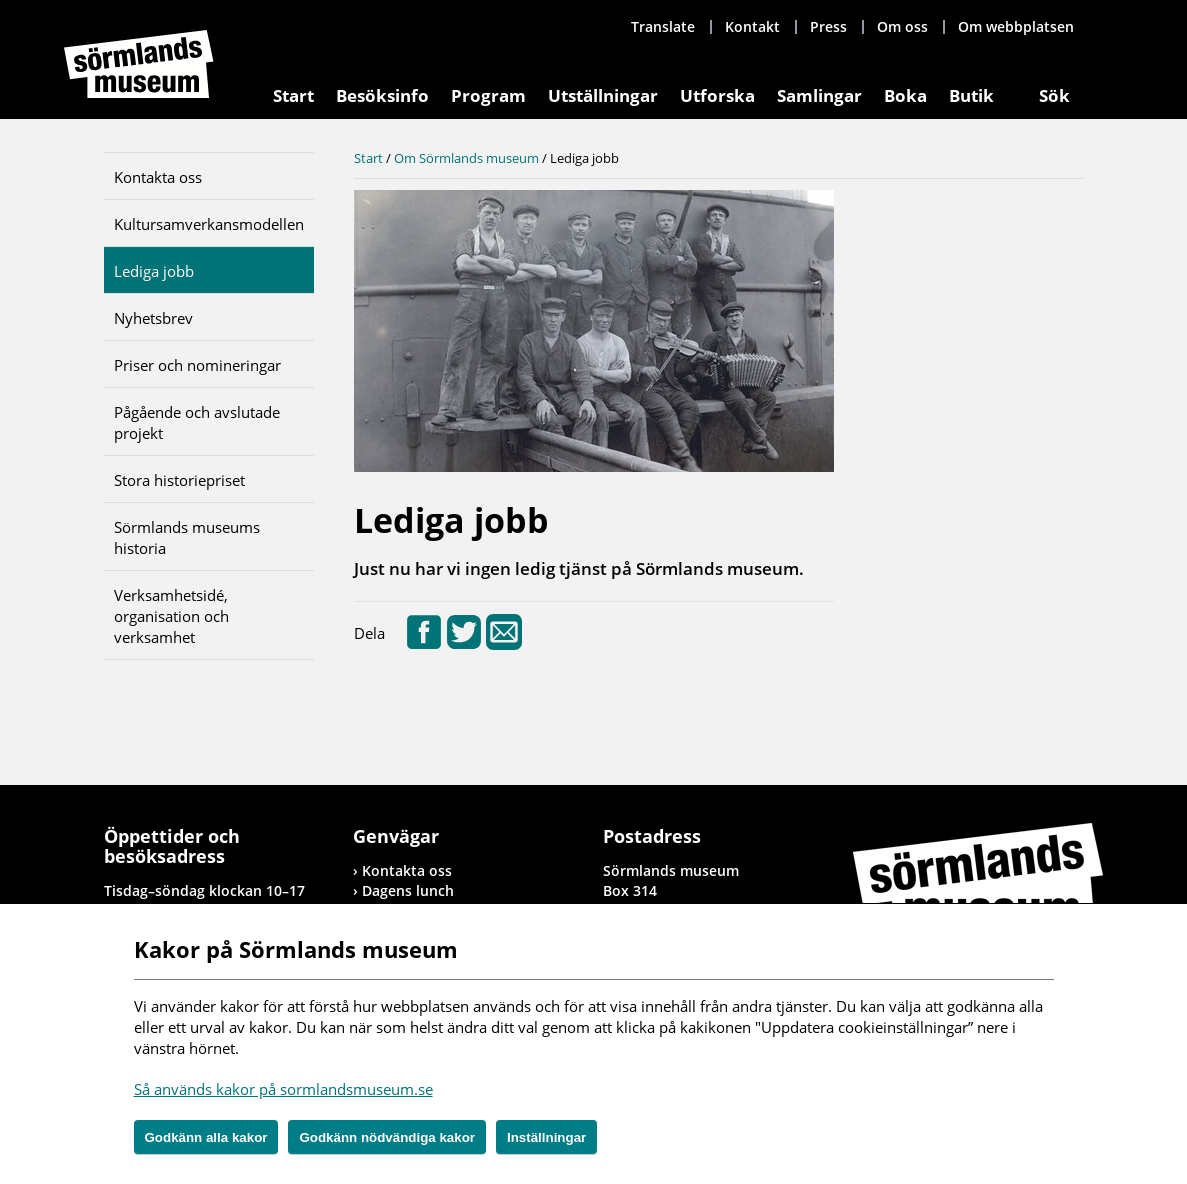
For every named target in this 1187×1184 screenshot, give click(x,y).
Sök (1054, 95)
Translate (663, 26)
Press (828, 26)
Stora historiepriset (179, 480)
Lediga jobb (154, 271)
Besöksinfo (382, 95)
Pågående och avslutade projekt (197, 422)
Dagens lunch (408, 890)
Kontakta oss (158, 177)
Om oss (902, 26)
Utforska (717, 95)
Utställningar (603, 95)
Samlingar (819, 95)
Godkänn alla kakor (206, 1137)
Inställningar (546, 1137)
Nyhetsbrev (153, 318)
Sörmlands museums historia (187, 537)
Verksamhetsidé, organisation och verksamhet (171, 616)
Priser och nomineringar (197, 365)
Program (488, 95)
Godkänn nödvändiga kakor (387, 1137)
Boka (905, 95)
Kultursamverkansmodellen (209, 224)
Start (293, 95)
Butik (971, 95)
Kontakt (752, 26)
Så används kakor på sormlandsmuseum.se (283, 1089)
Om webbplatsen (1016, 26)
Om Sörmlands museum (466, 158)
